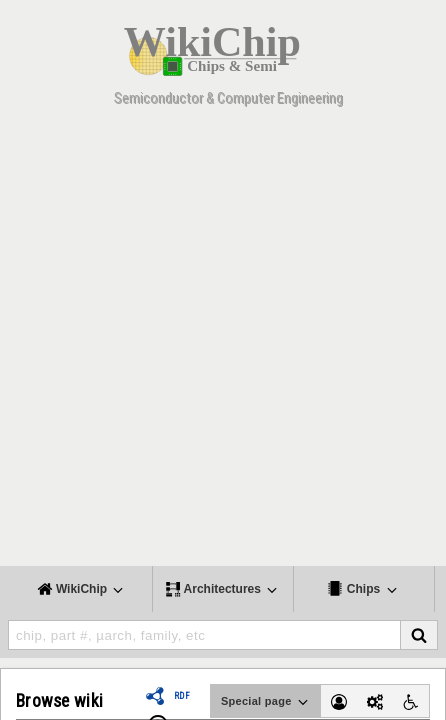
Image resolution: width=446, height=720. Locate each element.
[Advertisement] (223, 343)
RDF (182, 696)
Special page (266, 702)
